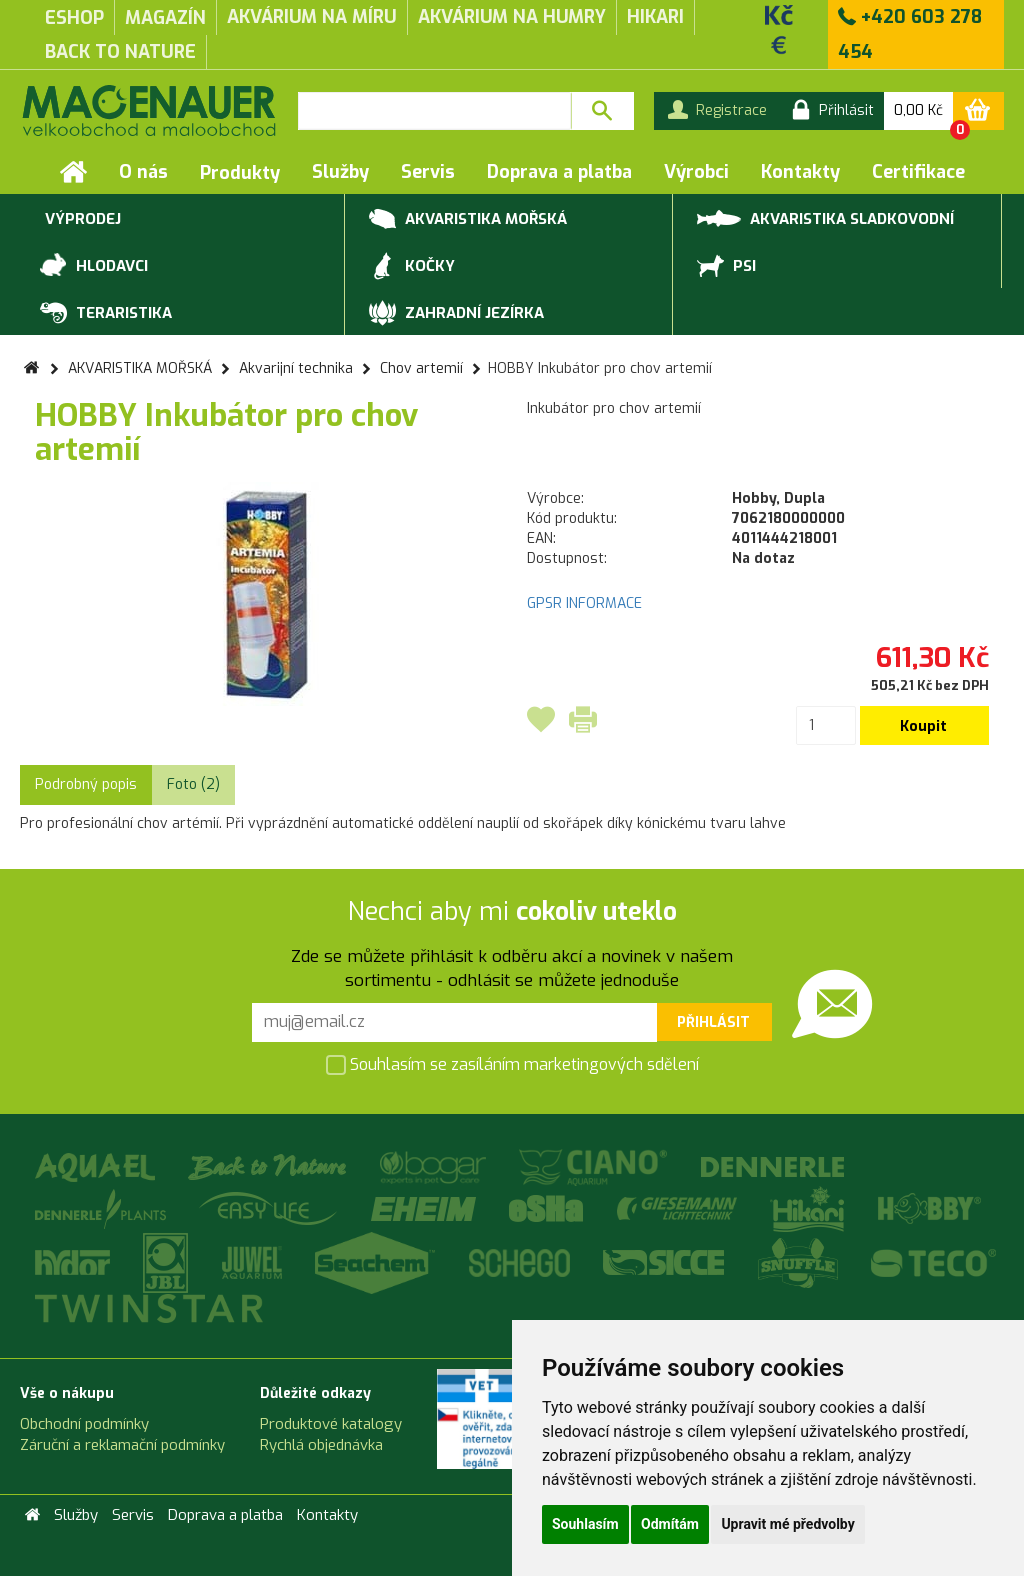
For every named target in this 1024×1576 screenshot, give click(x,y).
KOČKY (412, 267)
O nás (143, 172)
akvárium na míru (312, 17)
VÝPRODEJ (80, 220)
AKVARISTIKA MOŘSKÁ (468, 220)
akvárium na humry (512, 17)
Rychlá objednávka (321, 1445)
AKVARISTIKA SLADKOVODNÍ (825, 217)
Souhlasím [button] (585, 1524)
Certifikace (918, 172)
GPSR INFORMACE (584, 603)
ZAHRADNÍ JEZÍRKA (456, 314)
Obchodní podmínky (84, 1424)
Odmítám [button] (670, 1524)
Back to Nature (120, 52)
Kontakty (800, 172)
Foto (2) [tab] (193, 784)
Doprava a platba (559, 172)
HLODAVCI (94, 267)
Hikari (655, 17)
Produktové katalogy (331, 1424)
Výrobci (696, 172)
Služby (340, 172)
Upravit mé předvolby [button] (787, 1524)
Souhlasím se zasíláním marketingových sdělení (512, 1066)
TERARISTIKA (106, 314)
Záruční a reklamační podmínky (122, 1445)
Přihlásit (713, 1022)
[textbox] (434, 111)
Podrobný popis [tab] (86, 784)
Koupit (923, 726)
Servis (428, 172)
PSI (726, 267)
